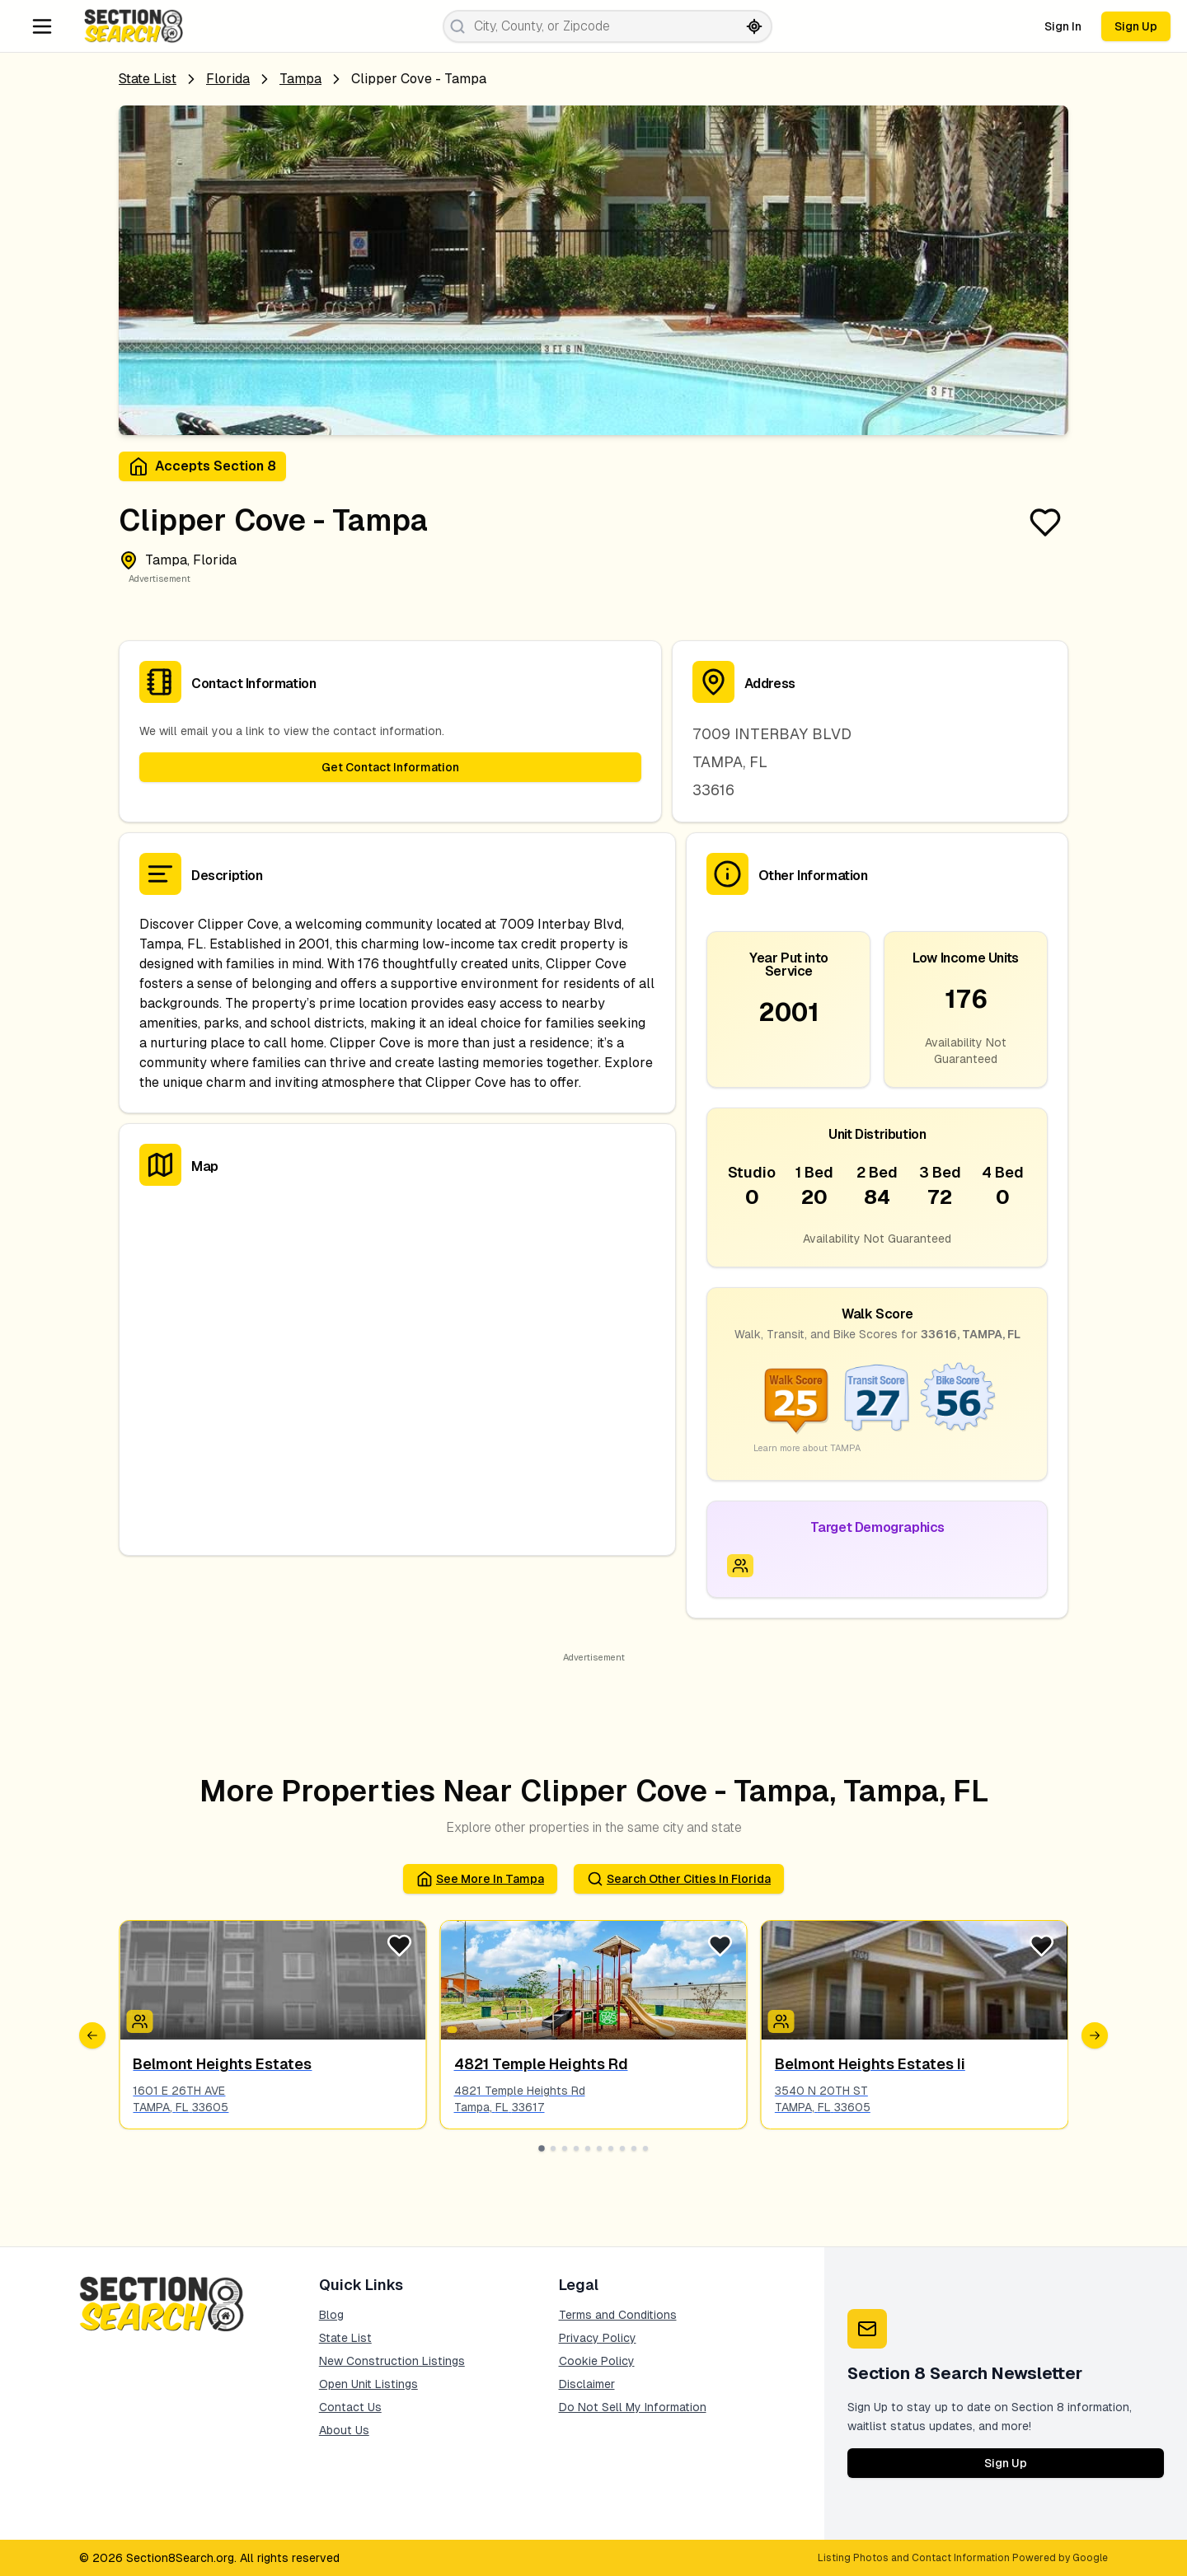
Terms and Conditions (618, 2314)
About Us (344, 2430)
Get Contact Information (390, 767)
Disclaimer (587, 2384)
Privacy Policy (597, 2337)
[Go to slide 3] (564, 2148)
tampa (300, 79)
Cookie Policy (597, 2361)
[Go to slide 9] (633, 2148)
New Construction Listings (392, 2361)
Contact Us (350, 2407)
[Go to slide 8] (622, 2148)
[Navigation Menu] (42, 26)
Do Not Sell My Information (632, 2407)
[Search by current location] (754, 26)
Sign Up (1135, 26)
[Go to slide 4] (576, 2148)
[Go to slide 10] (645, 2148)
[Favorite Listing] (1045, 522)
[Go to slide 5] (587, 2148)
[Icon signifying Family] (740, 1565)
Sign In (1062, 26)
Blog (331, 2314)
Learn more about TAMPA (807, 1448)
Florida (228, 79)
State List (147, 79)
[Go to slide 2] (553, 2148)
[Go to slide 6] (599, 2148)
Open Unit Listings (368, 2384)
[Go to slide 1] (541, 2148)
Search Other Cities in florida (679, 1879)
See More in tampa (480, 1879)
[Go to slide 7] (610, 2148)
